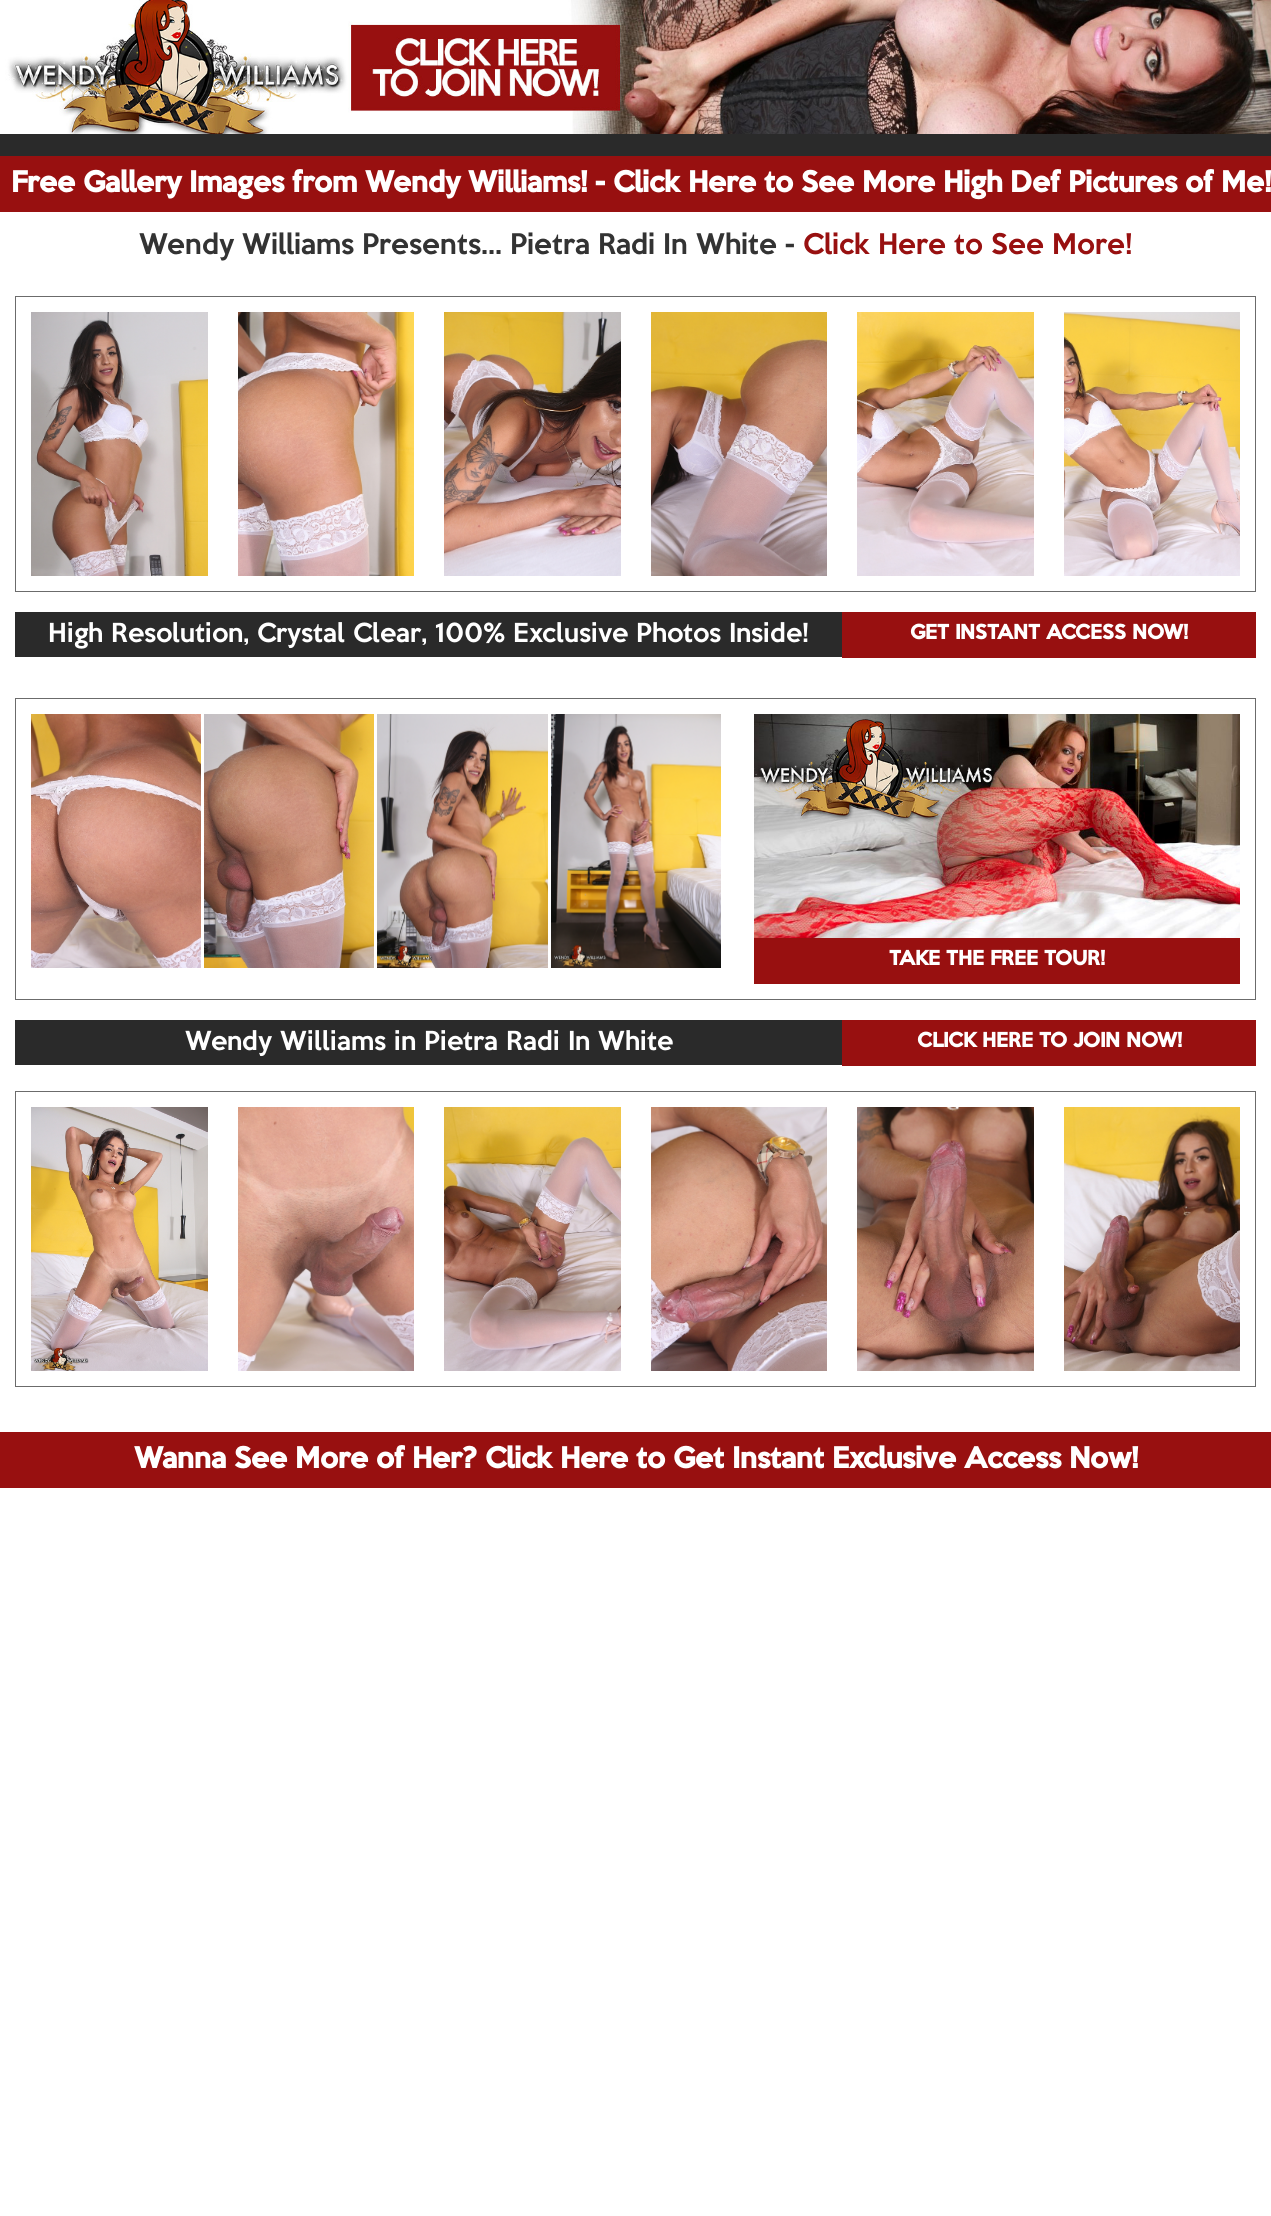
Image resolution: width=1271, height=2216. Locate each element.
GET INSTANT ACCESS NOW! (1049, 634)
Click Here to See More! (967, 246)
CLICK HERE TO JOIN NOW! (1049, 1042)
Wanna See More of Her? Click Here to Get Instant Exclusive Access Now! (636, 1460)
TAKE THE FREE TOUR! (997, 960)
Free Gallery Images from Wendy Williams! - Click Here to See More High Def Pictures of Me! (641, 184)
